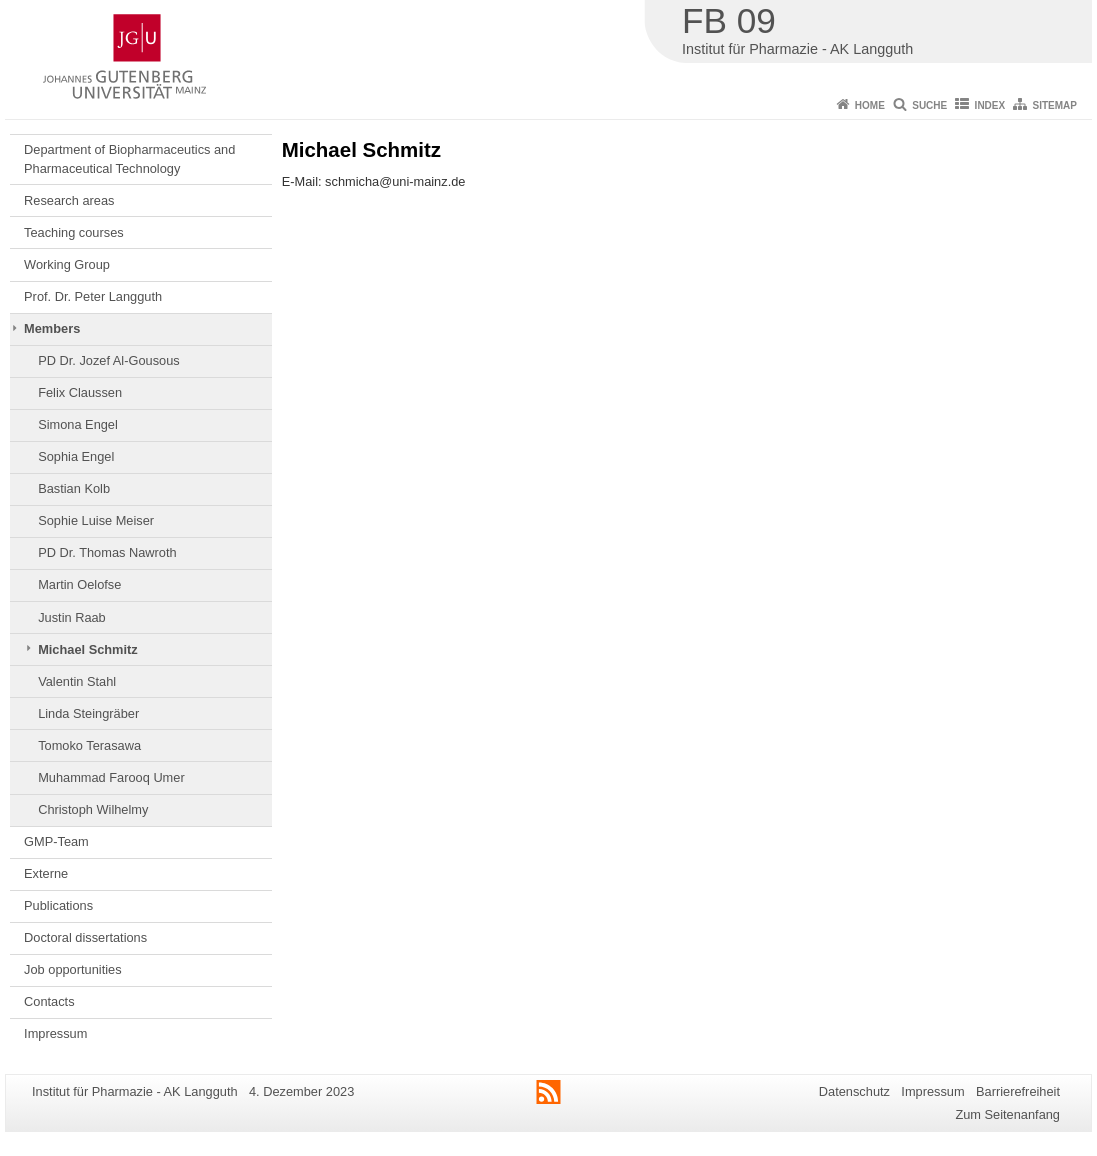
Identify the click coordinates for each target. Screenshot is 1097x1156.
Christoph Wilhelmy (93, 809)
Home (870, 105)
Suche (929, 105)
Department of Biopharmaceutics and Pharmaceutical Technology (129, 158)
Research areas (69, 200)
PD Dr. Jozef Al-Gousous (109, 360)
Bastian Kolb (74, 488)
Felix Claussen (80, 392)
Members (52, 328)
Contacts (49, 1001)
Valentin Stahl (77, 681)
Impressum (55, 1033)
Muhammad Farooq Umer (111, 777)
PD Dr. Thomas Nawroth (107, 552)
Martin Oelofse (79, 584)
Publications (58, 905)
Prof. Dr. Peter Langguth (93, 296)
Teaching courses (74, 232)
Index (990, 105)
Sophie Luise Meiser (96, 520)
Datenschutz (854, 1091)
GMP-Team (56, 841)
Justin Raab (72, 617)
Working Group (67, 264)
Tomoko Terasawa (89, 745)
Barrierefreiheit (1018, 1091)
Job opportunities (72, 969)
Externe (46, 873)
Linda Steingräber (88, 713)
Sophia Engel (76, 456)
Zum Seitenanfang (1007, 1114)
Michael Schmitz (88, 649)
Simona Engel (78, 424)
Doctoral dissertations (85, 937)
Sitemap (1055, 105)
